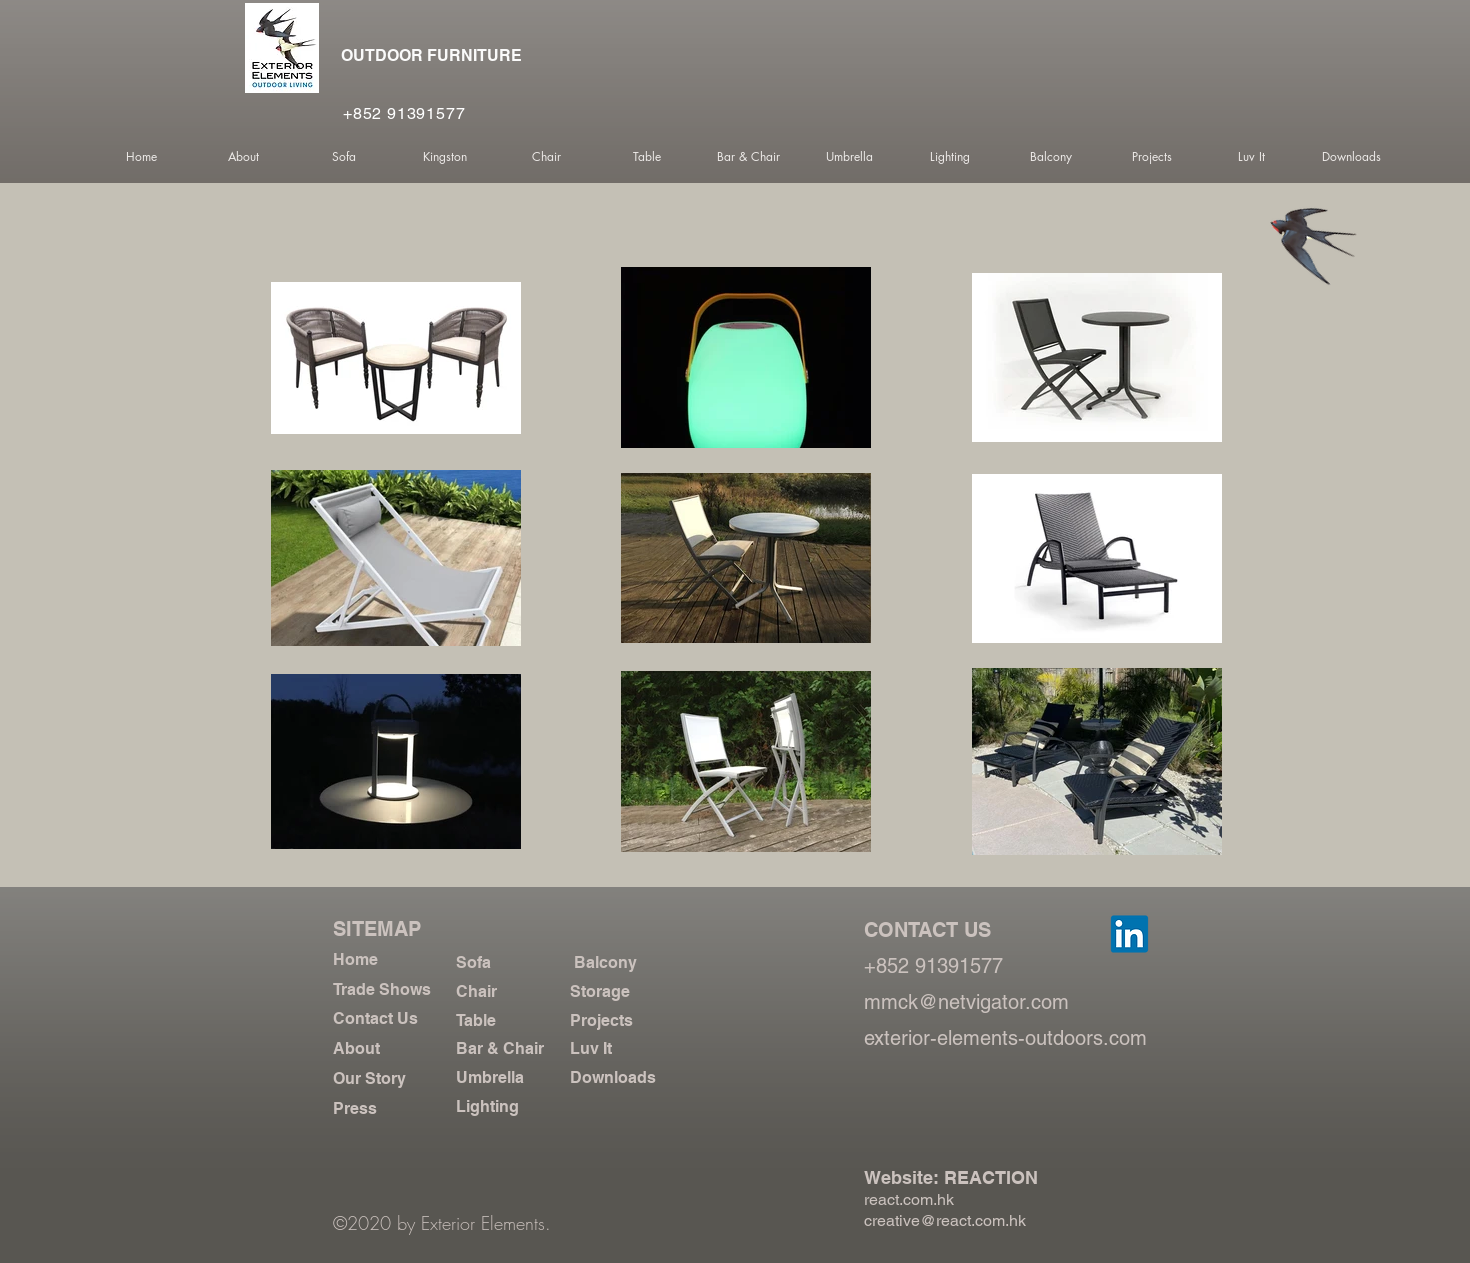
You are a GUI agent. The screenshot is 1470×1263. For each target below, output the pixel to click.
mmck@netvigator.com (966, 1002)
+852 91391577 (404, 113)
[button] (242, 157)
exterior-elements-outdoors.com (1005, 1038)
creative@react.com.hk (945, 1220)
